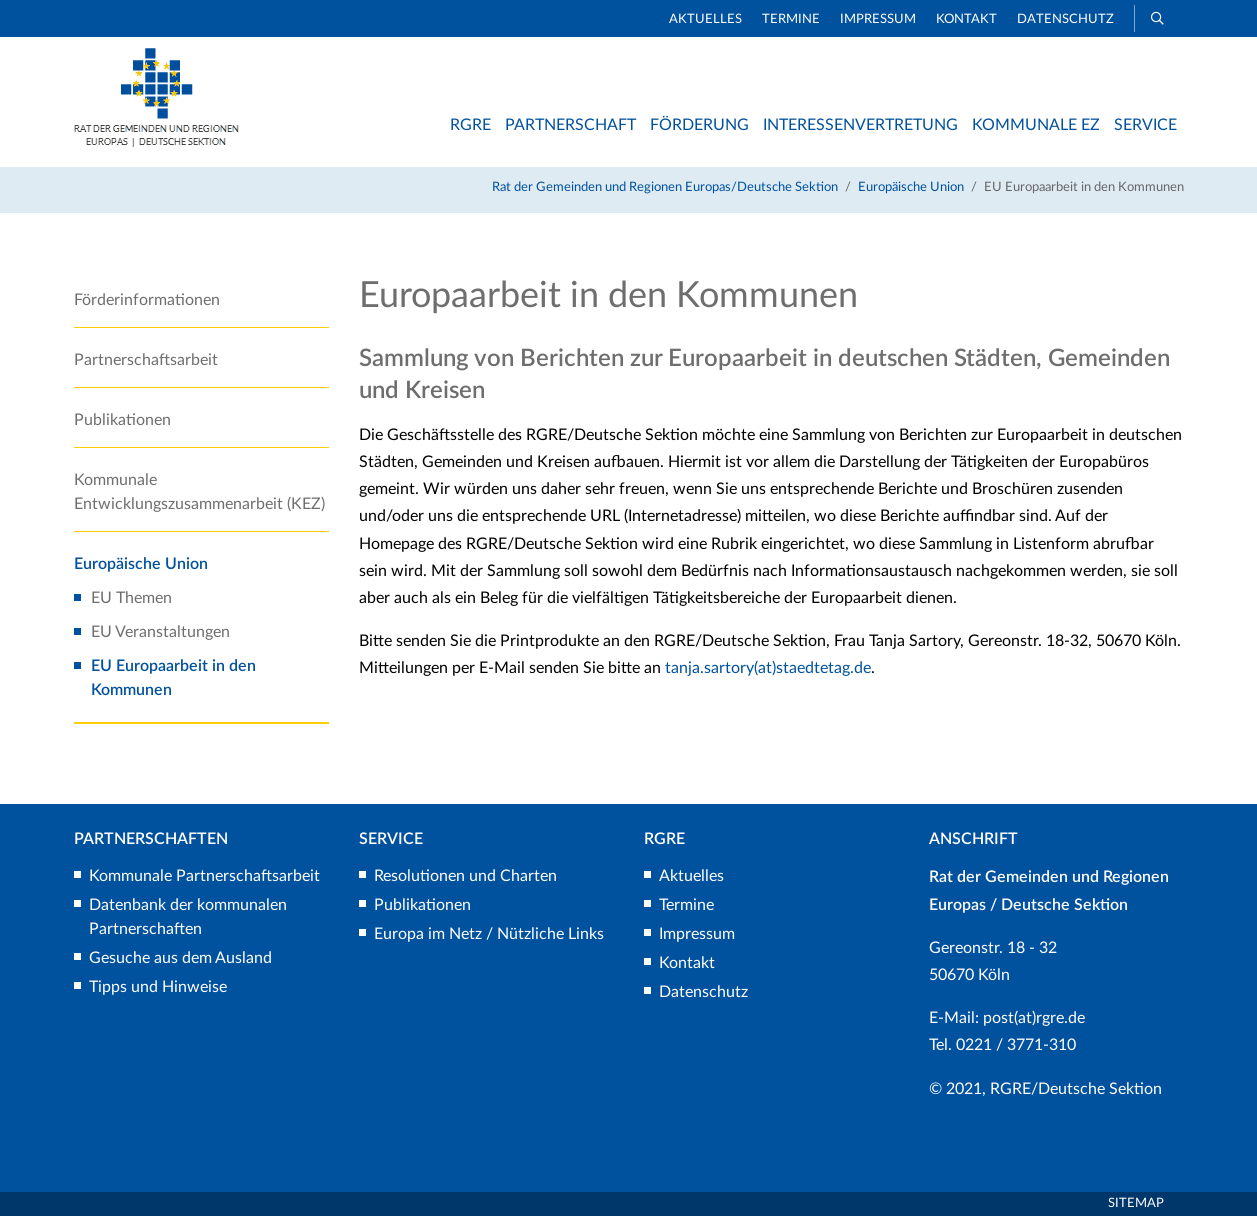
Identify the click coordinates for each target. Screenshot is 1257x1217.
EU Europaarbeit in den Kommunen (173, 679)
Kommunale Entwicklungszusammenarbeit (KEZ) (199, 493)
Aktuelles (705, 19)
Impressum (878, 19)
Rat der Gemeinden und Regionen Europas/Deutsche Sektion (665, 188)
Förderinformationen (147, 301)
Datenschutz (1065, 19)
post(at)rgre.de (1034, 1020)
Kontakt (966, 19)
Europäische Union (911, 188)
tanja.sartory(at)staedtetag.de (768, 670)
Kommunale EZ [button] (1036, 125)
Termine (791, 19)
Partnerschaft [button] (570, 125)
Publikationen (122, 421)
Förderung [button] (699, 125)
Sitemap (1136, 1204)
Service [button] (1145, 125)
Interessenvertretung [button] (860, 125)
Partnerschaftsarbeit (146, 361)
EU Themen (131, 599)
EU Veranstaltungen (160, 633)
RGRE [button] (470, 125)
